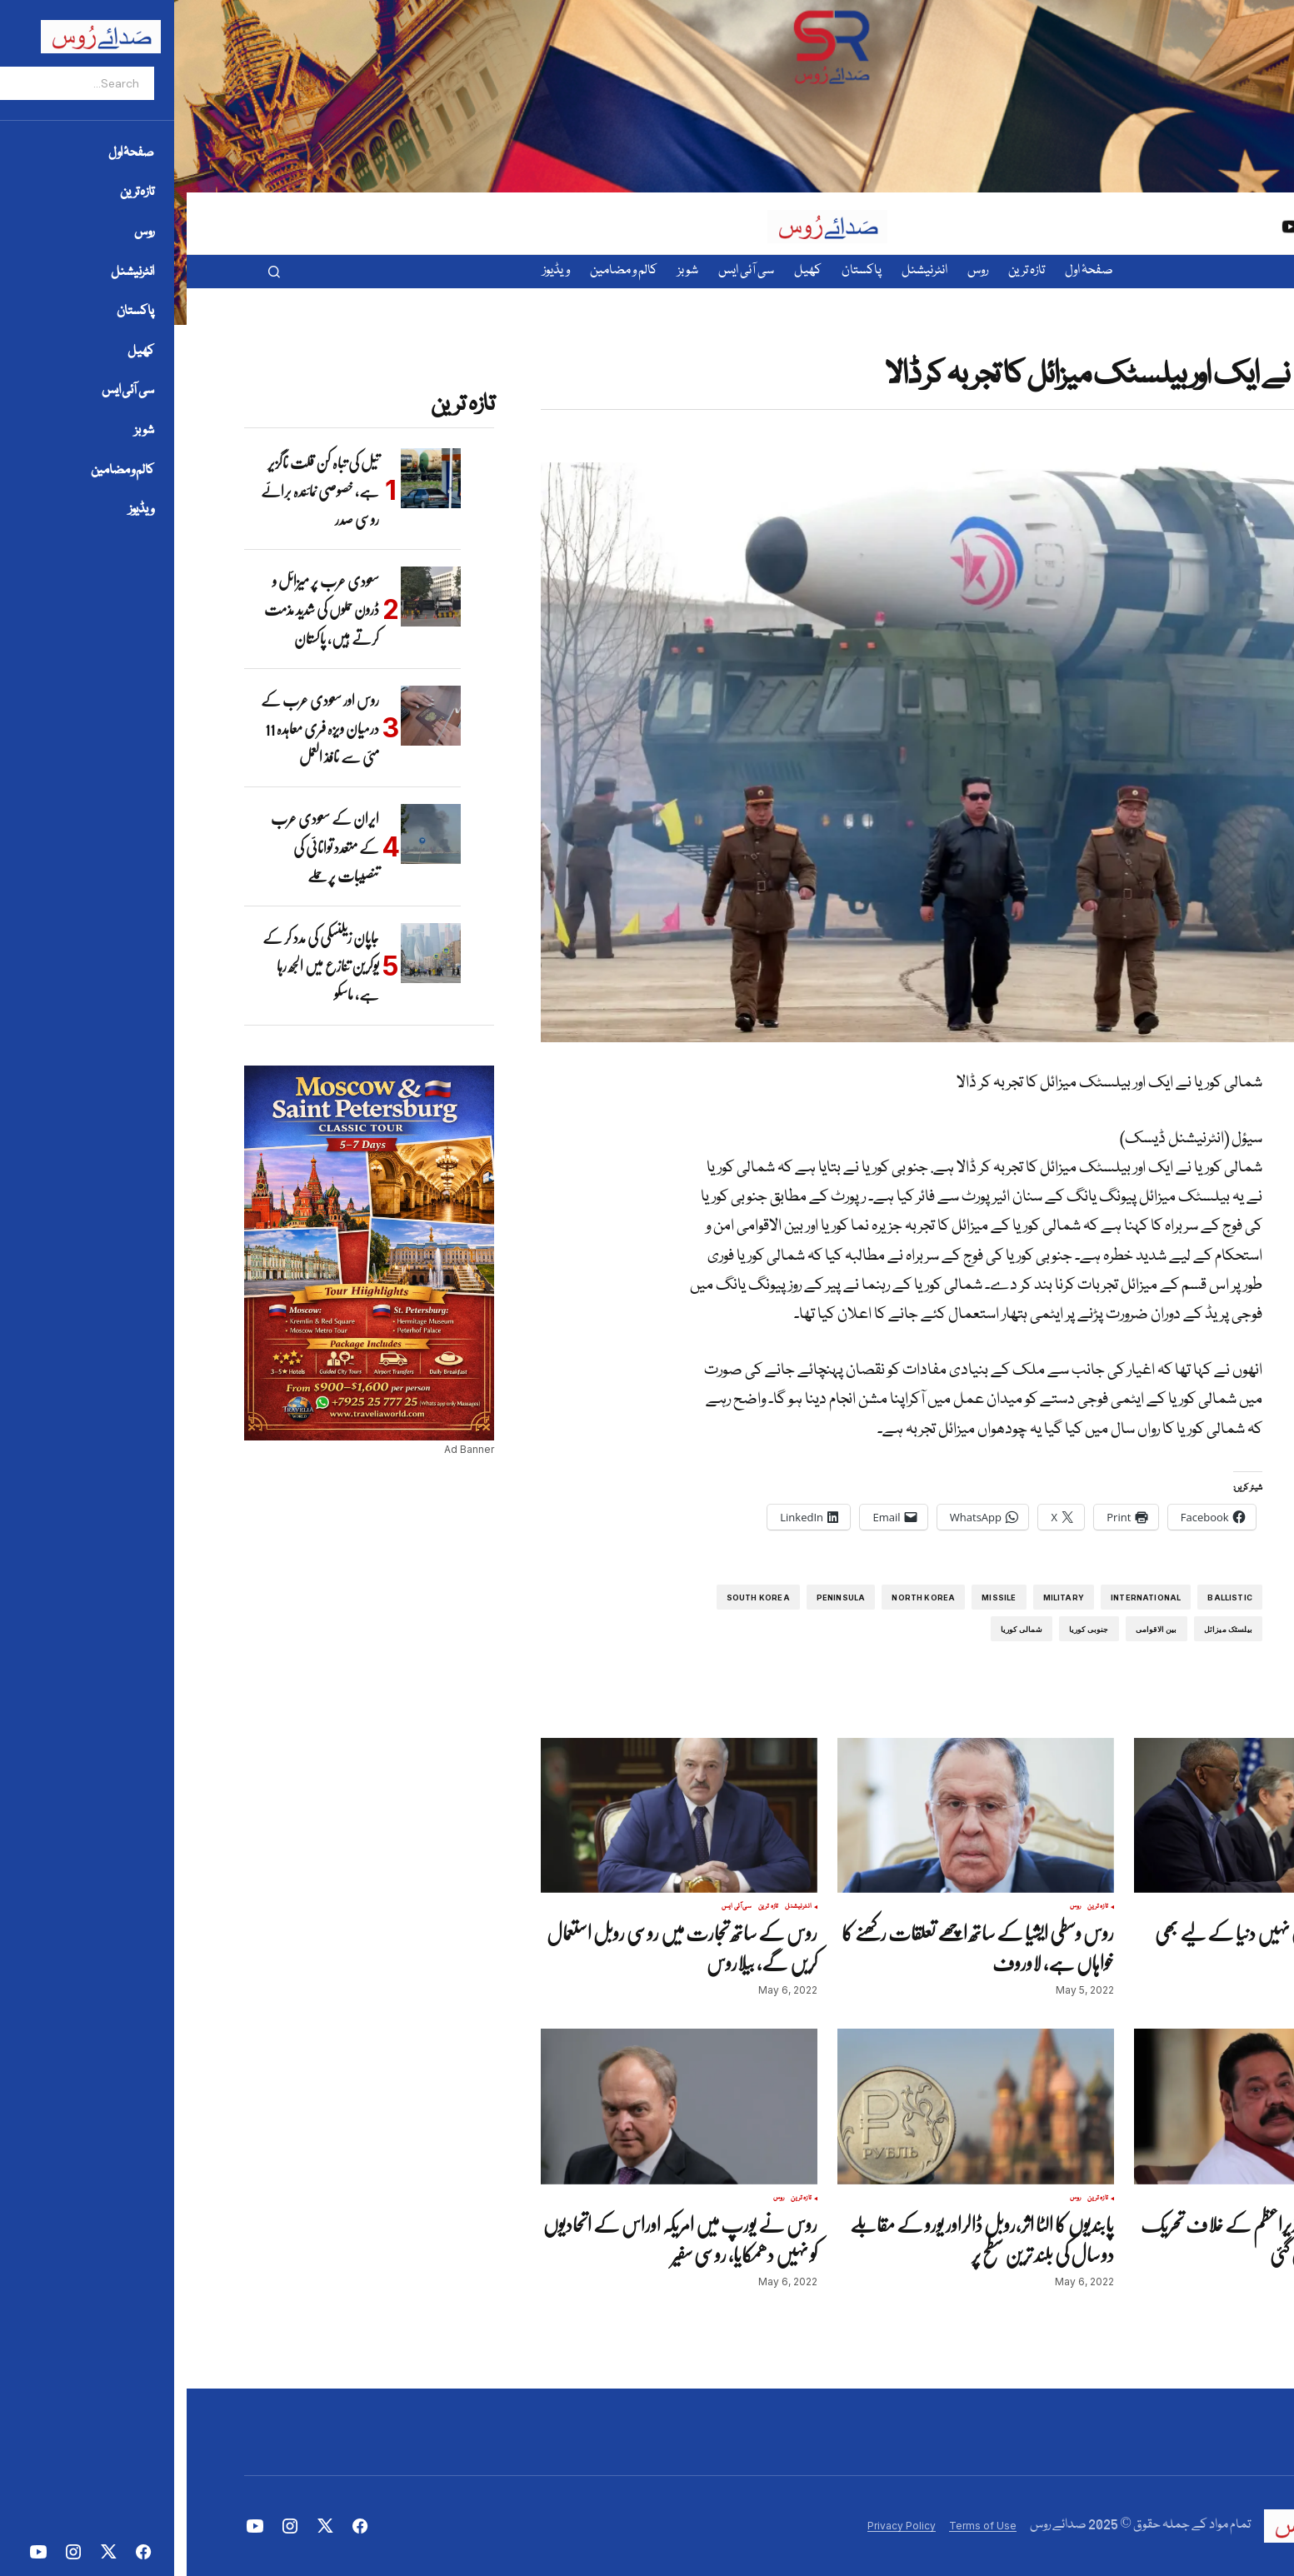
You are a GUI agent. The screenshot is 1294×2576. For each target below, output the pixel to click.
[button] (87, 271)
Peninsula (654, 1597)
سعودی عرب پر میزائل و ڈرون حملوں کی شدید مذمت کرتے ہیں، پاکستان (134, 609)
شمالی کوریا (835, 1629)
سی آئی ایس (550, 1907)
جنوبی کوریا (902, 1629)
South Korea (571, 1597)
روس (889, 1907)
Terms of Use (796, 2525)
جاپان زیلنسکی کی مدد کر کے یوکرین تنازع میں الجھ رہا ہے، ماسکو (134, 966)
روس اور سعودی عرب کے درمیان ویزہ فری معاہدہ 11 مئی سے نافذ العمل (133, 728)
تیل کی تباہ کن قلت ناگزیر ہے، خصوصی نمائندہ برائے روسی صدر (133, 491)
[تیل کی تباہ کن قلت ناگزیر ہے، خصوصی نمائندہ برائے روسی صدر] (244, 478)
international (959, 1597)
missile (812, 1597)
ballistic (1043, 1597)
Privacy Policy (715, 2525)
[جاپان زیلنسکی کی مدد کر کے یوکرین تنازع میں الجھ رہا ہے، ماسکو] (244, 953)
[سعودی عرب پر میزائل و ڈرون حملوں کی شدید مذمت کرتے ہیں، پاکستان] (244, 597)
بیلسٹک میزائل (1041, 1629)
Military (877, 1597)
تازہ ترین (1175, 346)
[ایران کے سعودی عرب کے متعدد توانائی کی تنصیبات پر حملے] (244, 834)
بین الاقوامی (970, 1629)
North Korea (736, 1597)
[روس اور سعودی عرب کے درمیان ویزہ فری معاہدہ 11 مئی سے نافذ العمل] (244, 716)
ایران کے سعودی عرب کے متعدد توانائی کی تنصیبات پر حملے (138, 847)
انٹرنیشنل (1205, 346)
